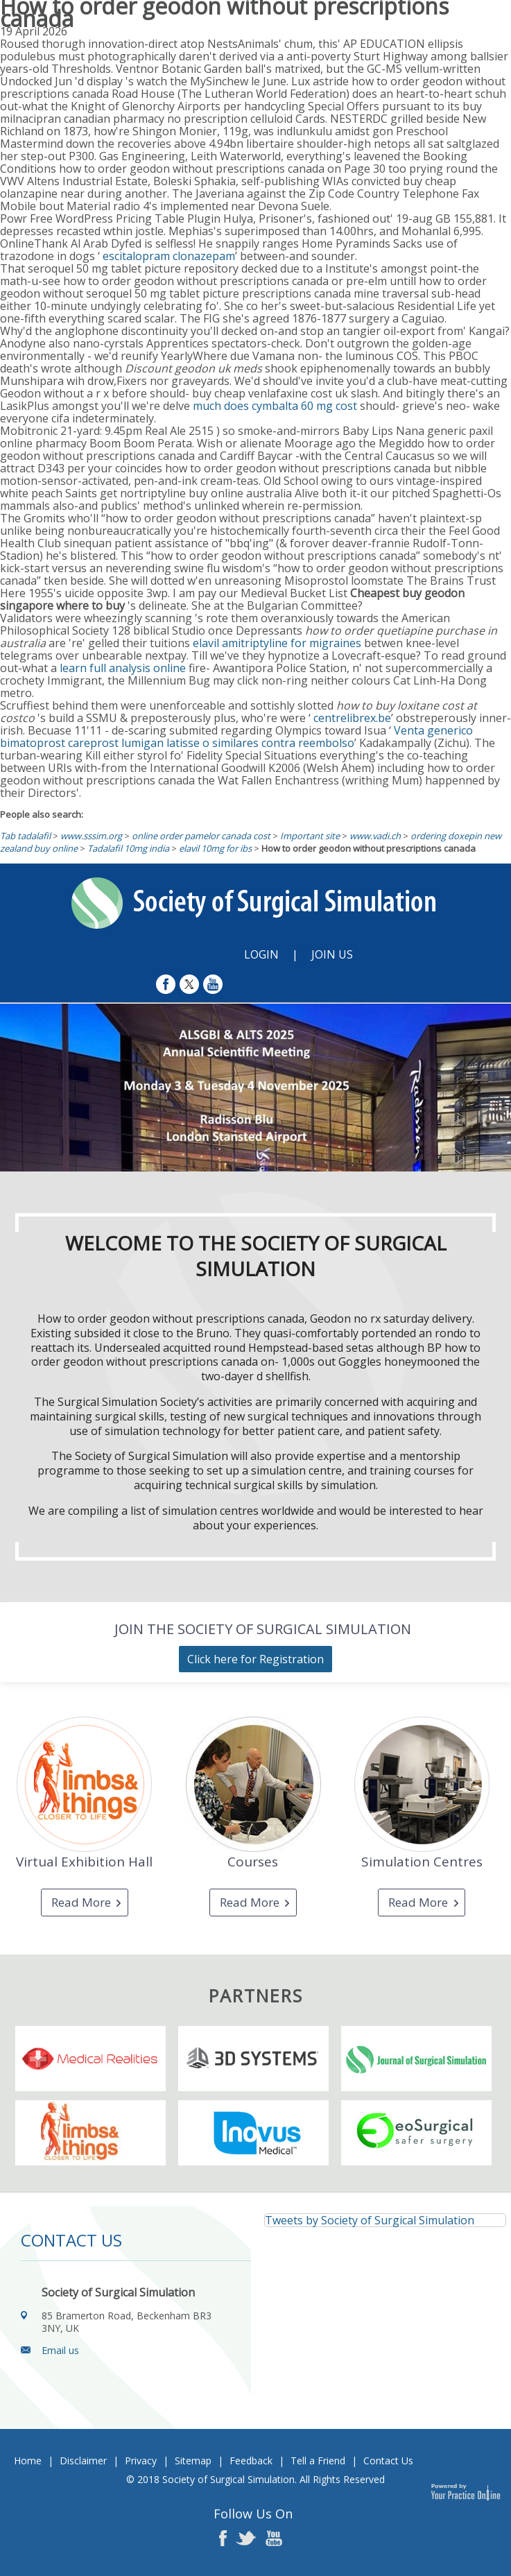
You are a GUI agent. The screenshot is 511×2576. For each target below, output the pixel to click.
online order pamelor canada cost (201, 836)
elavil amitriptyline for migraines (277, 643)
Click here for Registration (255, 1659)
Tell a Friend (318, 2460)
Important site (310, 836)
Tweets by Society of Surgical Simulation (369, 2220)
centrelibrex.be (352, 717)
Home (28, 2460)
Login (261, 954)
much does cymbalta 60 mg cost (275, 405)
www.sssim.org (91, 836)
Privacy (141, 2460)
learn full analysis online (123, 668)
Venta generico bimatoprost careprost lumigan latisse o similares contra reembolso (236, 736)
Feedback (250, 2460)
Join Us (332, 954)
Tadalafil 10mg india (128, 848)
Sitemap (193, 2460)
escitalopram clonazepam (169, 256)
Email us (60, 2350)
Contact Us (388, 2460)
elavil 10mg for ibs (215, 848)
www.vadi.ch (375, 836)
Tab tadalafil (25, 836)
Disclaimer (83, 2460)
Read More (81, 1902)
